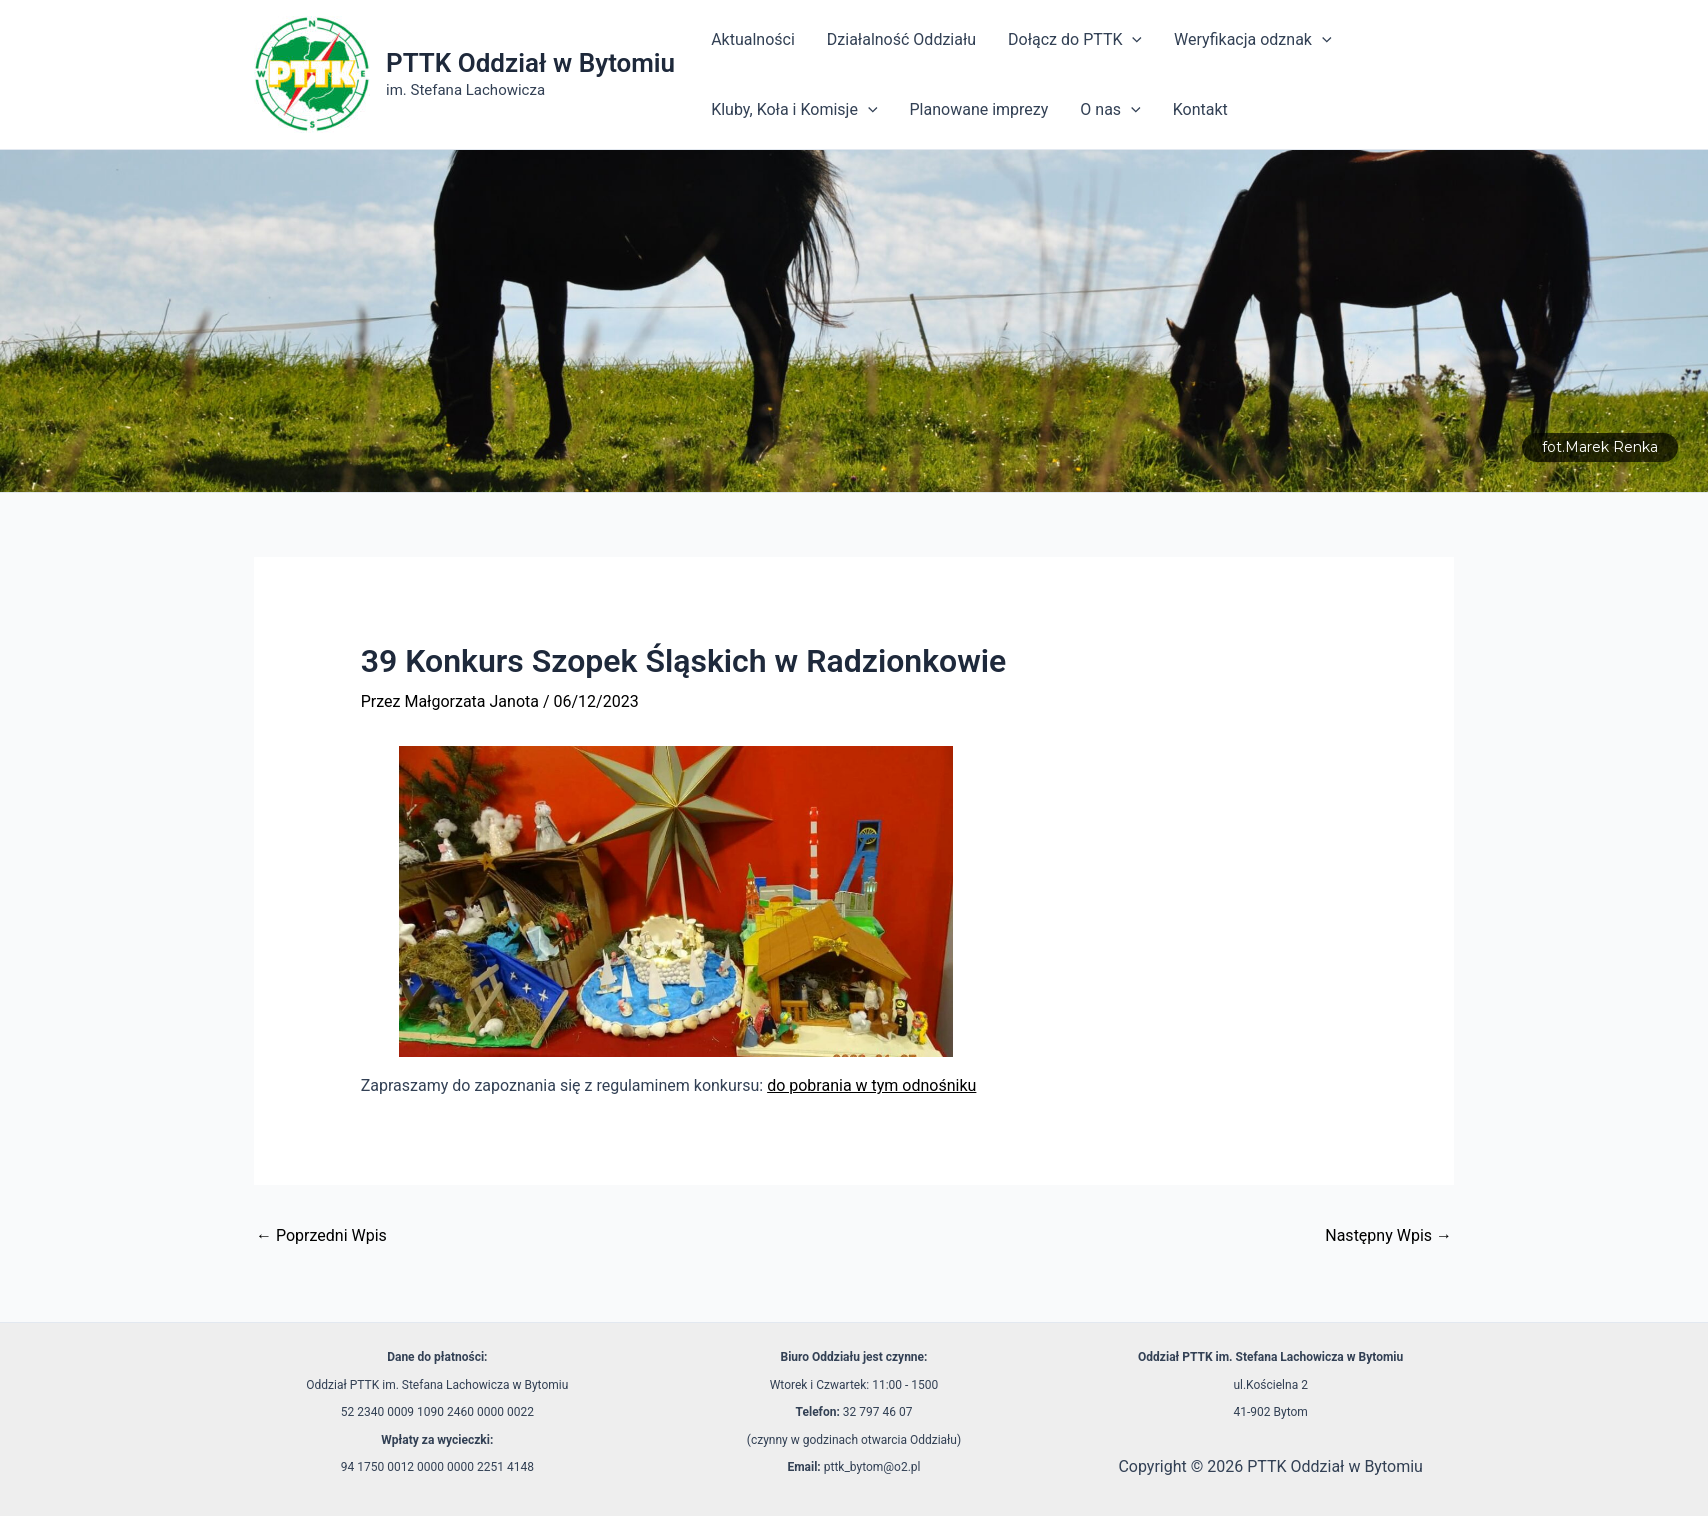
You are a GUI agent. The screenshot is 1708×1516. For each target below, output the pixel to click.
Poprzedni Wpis (321, 1235)
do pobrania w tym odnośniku (871, 1085)
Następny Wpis (1388, 1235)
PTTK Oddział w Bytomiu (530, 63)
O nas (1110, 110)
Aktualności (753, 39)
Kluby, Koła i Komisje (794, 110)
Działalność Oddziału (901, 39)
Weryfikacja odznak (1252, 40)
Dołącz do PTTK (1075, 40)
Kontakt (1200, 109)
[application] (1132, 40)
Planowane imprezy (979, 109)
